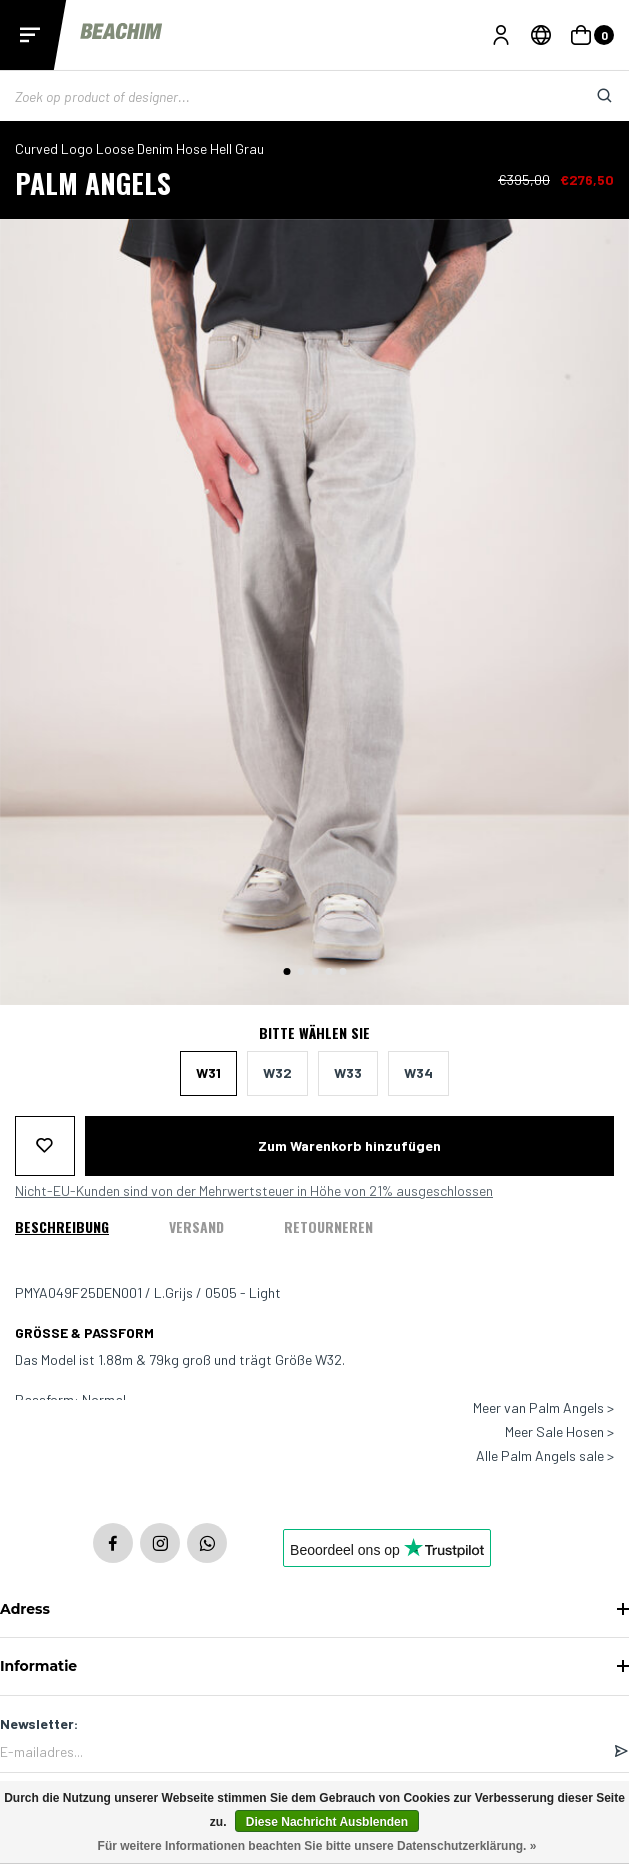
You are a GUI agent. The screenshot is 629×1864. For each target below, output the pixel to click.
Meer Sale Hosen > (559, 1432)
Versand (196, 1226)
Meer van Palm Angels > (543, 1408)
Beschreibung (62, 1226)
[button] (286, 971)
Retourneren (328, 1226)
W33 (348, 1072)
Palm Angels (93, 182)
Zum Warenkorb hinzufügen (349, 1145)
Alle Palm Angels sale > (545, 1456)
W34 (418, 1072)
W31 (208, 1072)
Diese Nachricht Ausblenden (327, 1822)
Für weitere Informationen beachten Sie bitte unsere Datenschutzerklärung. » (317, 1846)
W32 (277, 1072)
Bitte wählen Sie (314, 1033)
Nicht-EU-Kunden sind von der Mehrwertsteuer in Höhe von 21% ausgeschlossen (254, 1191)
